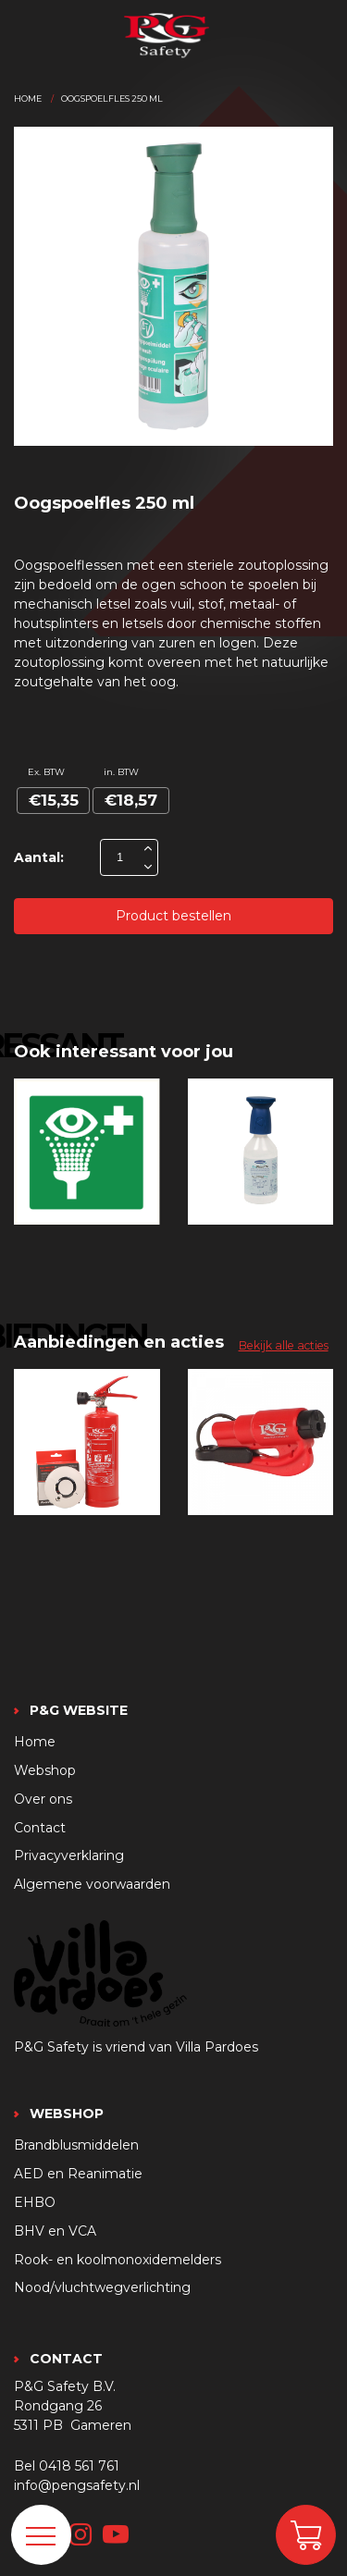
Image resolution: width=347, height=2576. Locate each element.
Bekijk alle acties (283, 1345)
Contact (40, 1827)
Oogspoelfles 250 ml (112, 98)
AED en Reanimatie (78, 2173)
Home (28, 98)
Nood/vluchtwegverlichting (102, 2287)
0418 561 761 (79, 2466)
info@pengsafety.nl (77, 2485)
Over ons (43, 1799)
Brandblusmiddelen (76, 2145)
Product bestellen (173, 915)
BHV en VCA (55, 2231)
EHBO (35, 2202)
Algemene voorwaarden (92, 1884)
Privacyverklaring (69, 1855)
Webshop (45, 1770)
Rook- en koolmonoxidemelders (117, 2259)
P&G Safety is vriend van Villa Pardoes (136, 2047)
